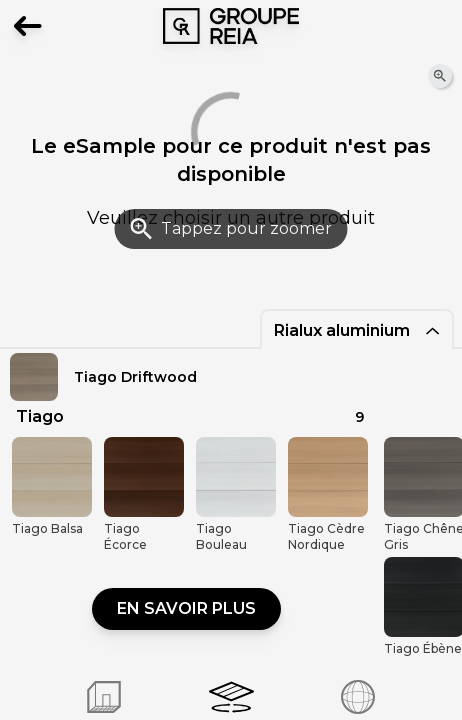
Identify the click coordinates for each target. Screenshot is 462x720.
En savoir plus (186, 608)
